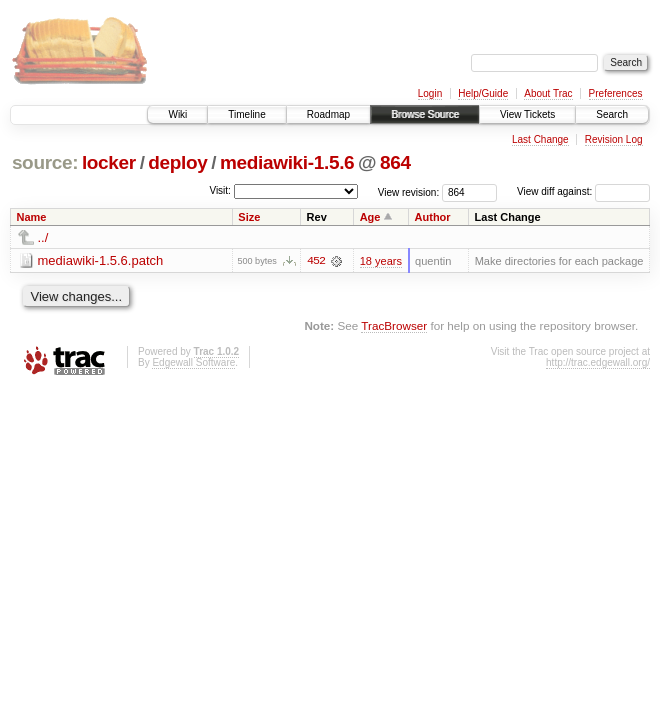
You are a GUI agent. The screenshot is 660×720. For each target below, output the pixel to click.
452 (316, 261)
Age (370, 217)
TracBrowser (394, 325)
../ (43, 237)
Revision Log (614, 139)
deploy (177, 162)
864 (395, 162)
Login (430, 93)
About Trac (548, 93)
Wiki (177, 114)
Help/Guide (483, 93)
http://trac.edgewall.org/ (598, 362)
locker (109, 162)
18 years (381, 261)
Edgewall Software (193, 362)
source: (45, 162)
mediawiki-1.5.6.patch (101, 260)
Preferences (616, 93)
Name (32, 217)
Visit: (220, 190)
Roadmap (328, 114)
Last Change (540, 139)
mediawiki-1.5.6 (287, 162)
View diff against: (583, 191)
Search (612, 114)
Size (249, 217)
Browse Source (425, 114)
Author (433, 217)
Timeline (246, 114)
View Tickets (527, 114)
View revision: (409, 191)
